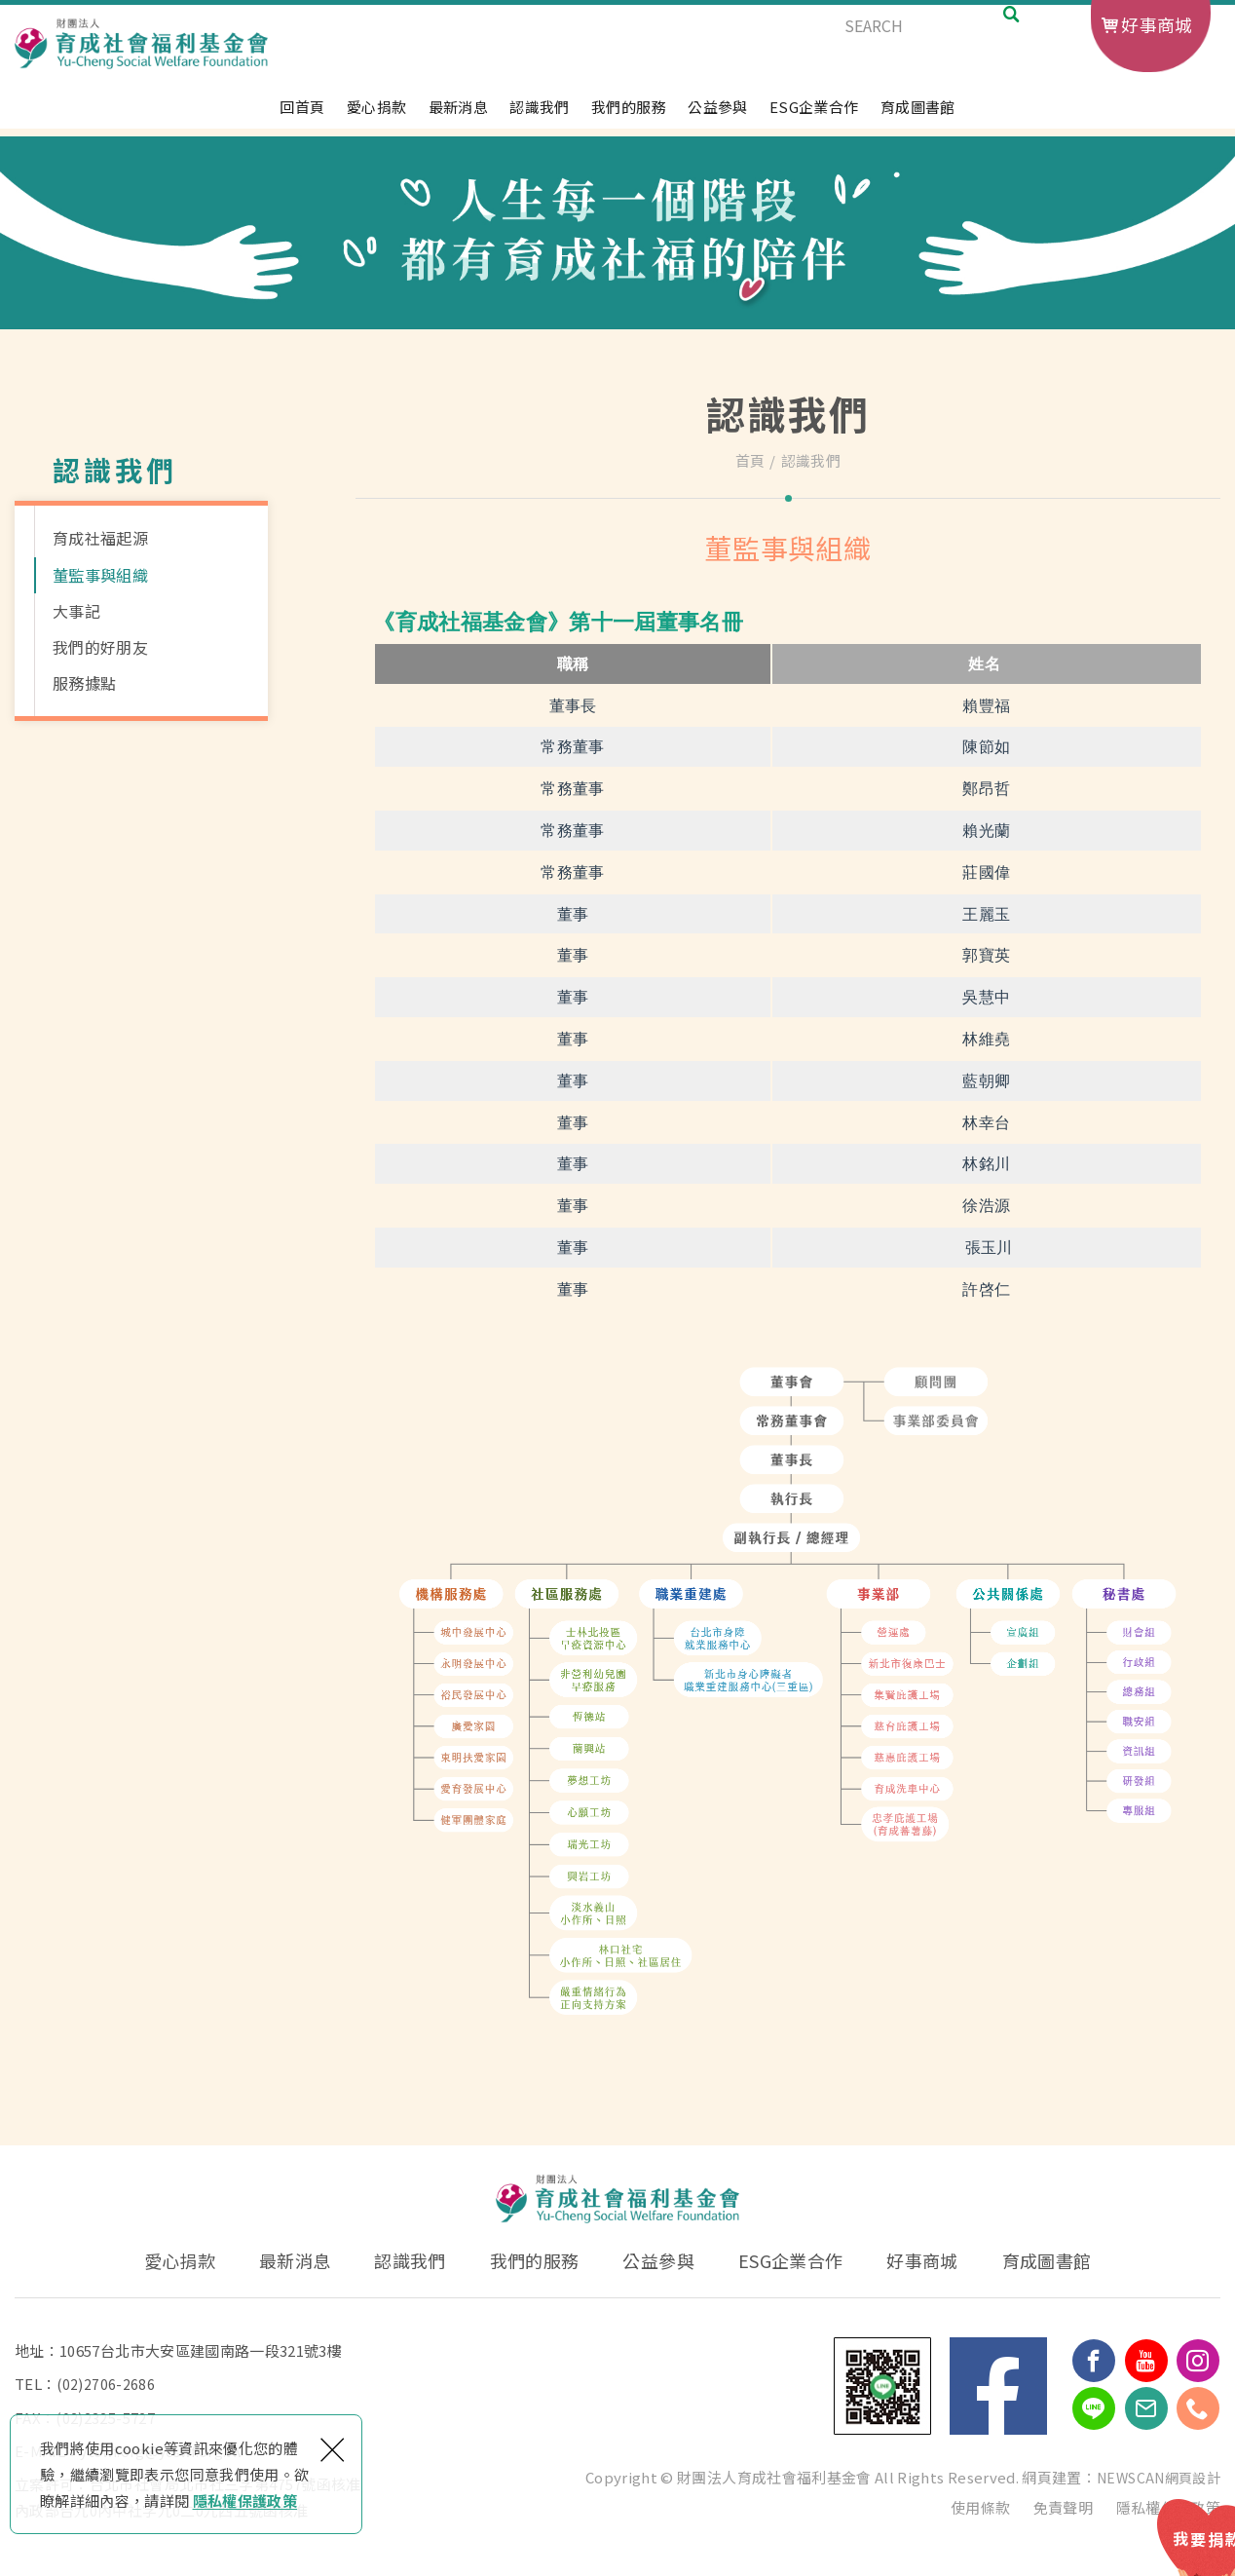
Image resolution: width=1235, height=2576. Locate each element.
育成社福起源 (100, 537)
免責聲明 (1063, 2506)
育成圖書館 (917, 116)
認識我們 (539, 116)
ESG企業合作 (813, 116)
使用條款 (980, 2506)
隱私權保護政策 (245, 2500)
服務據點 (84, 683)
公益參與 (717, 116)
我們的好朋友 (100, 647)
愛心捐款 (376, 116)
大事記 (76, 611)
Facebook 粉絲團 (998, 2386)
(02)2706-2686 (106, 2383)
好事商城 (1156, 24)
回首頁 (302, 116)
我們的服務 (628, 116)
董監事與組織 (100, 575)
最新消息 (458, 116)
